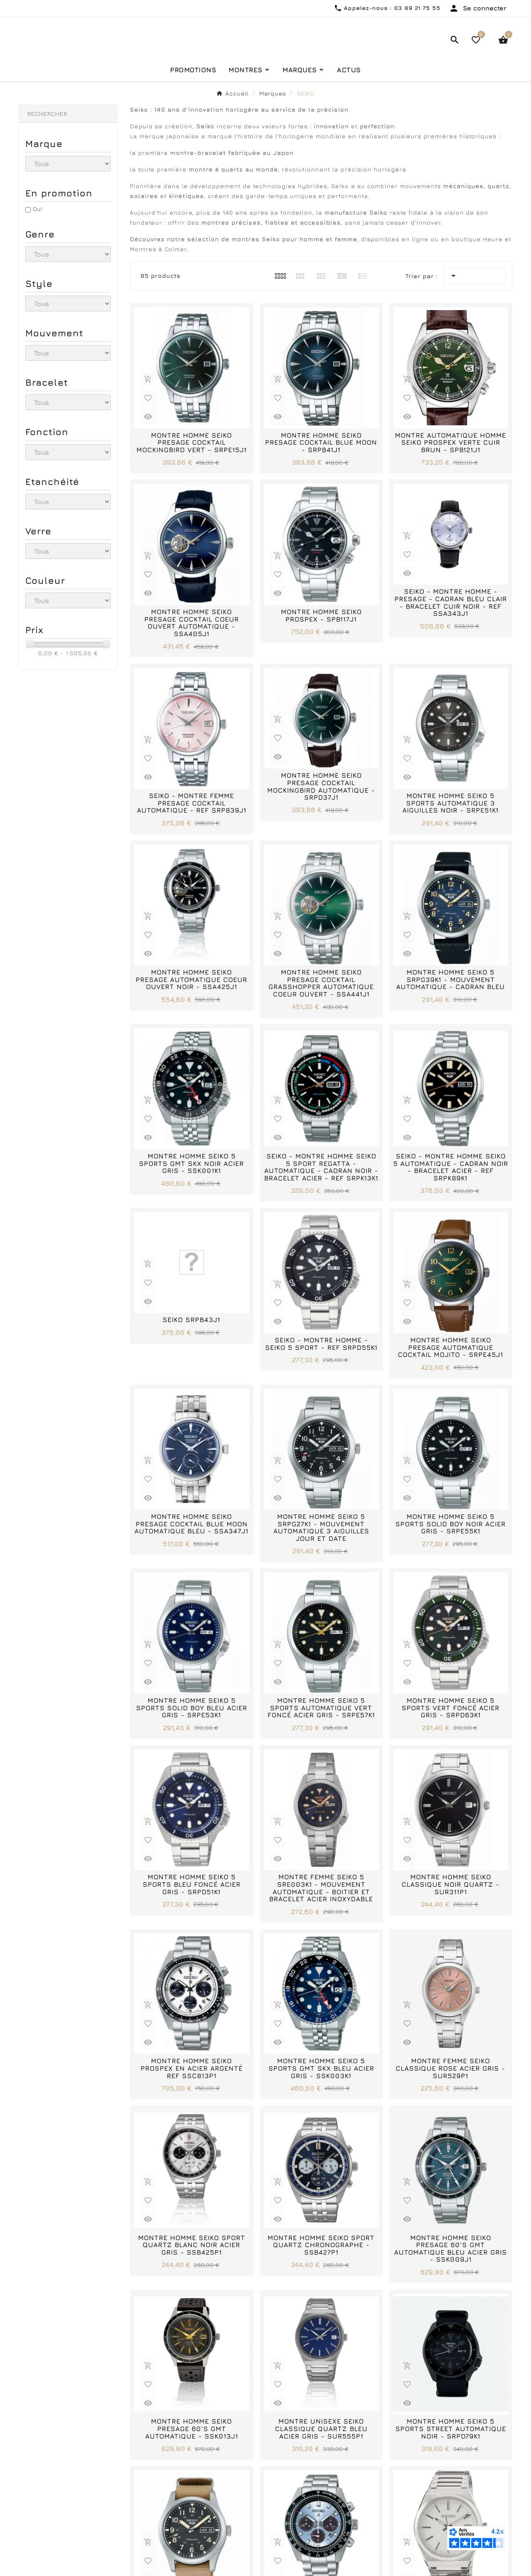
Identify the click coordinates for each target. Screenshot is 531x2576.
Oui (37, 265)
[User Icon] (477, 8)
